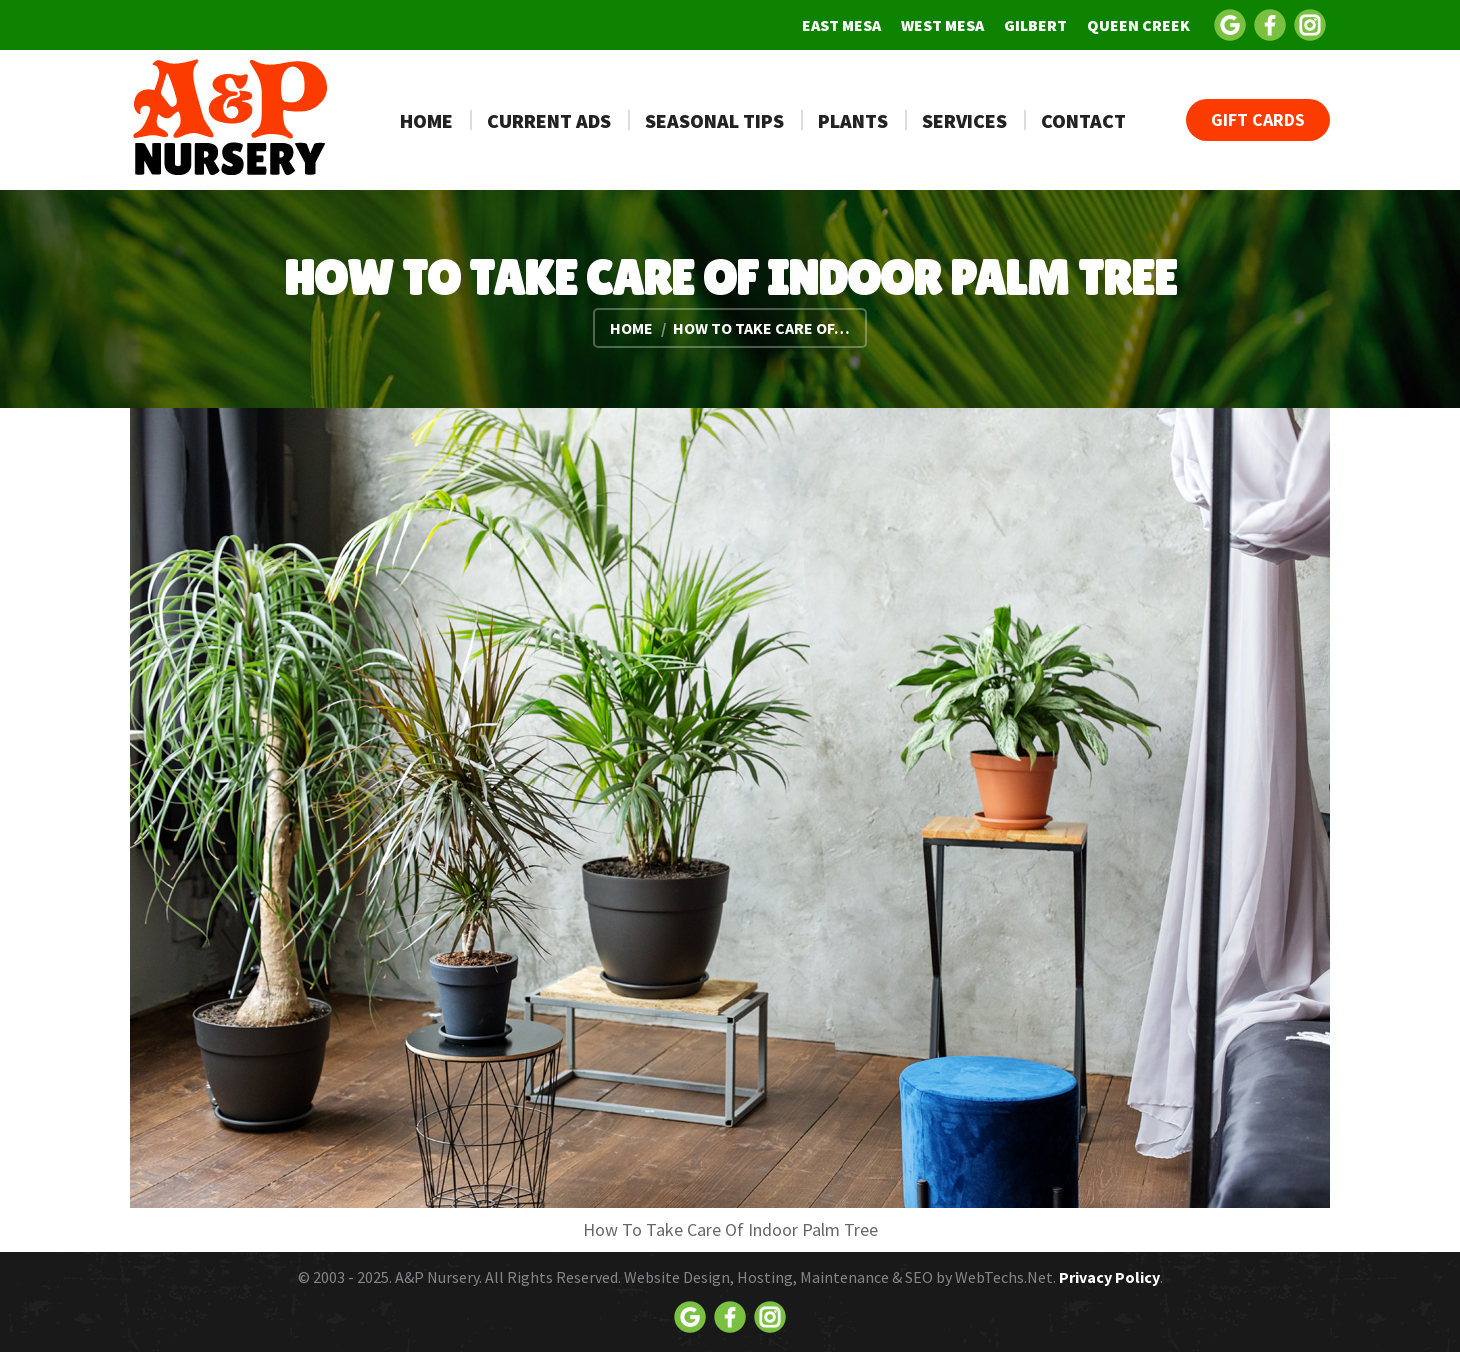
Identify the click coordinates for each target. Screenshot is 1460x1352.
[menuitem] (841, 25)
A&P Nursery (437, 1277)
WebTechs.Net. (1005, 1277)
